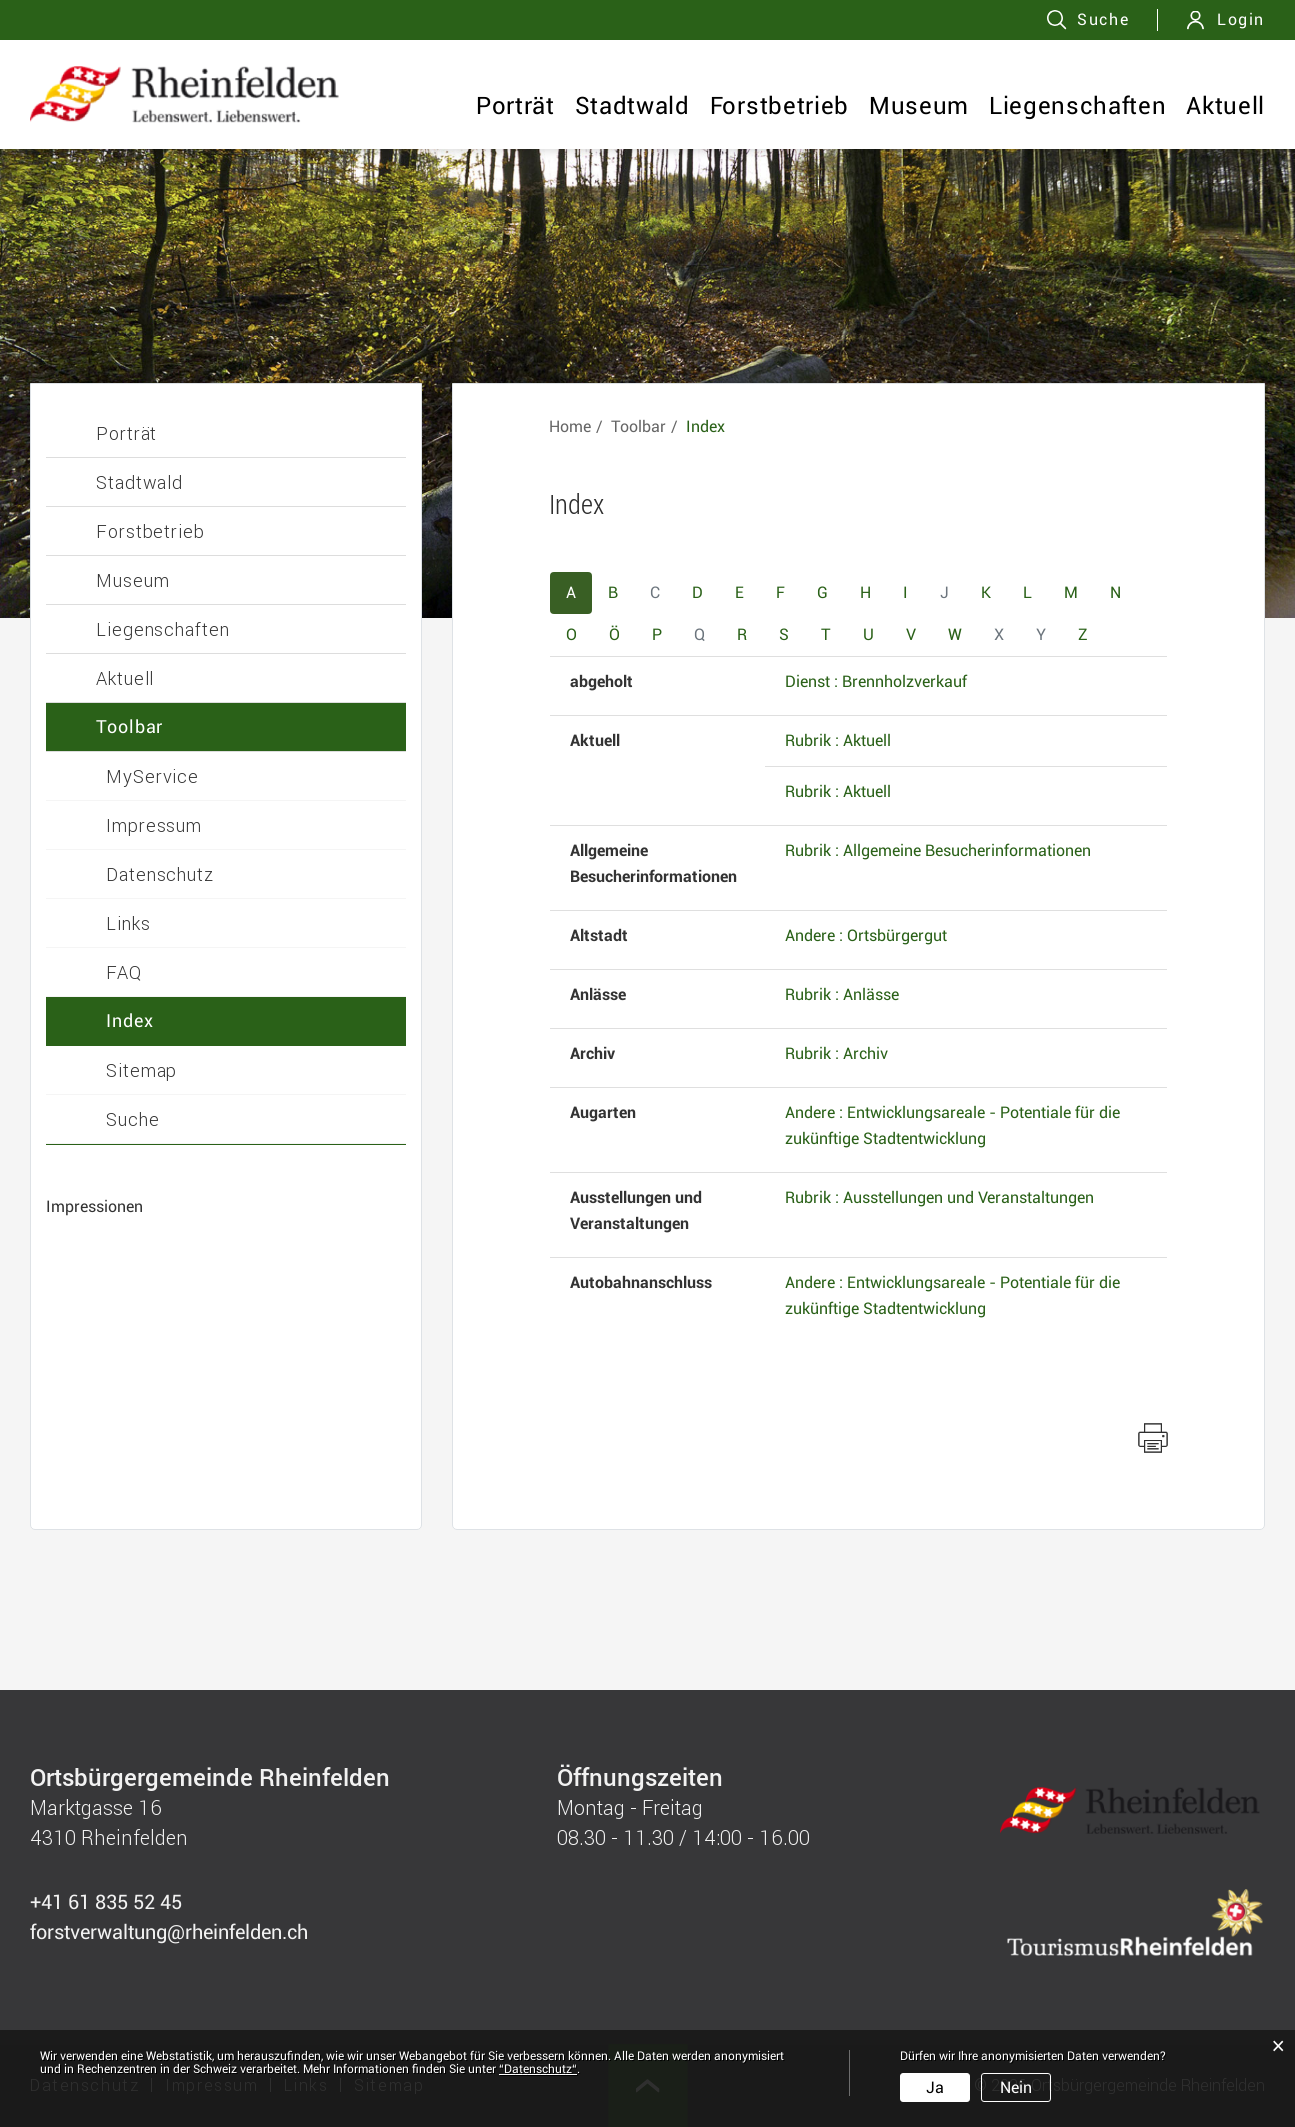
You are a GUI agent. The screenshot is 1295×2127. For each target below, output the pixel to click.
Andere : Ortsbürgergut (866, 935)
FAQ (124, 972)
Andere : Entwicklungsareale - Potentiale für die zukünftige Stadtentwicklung (952, 1125)
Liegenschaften (1077, 106)
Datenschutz (160, 874)
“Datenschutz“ (538, 2069)
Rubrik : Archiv (836, 1053)
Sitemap (141, 1070)
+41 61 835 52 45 (106, 1902)
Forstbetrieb (779, 106)
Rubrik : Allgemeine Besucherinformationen (938, 850)
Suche (133, 1119)
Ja (935, 2087)
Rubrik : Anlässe (842, 994)
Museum (919, 106)
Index (130, 1020)
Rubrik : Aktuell (838, 740)
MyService (152, 776)
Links (128, 923)
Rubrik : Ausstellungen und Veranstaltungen (939, 1197)
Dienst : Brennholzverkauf (876, 681)
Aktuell (1225, 106)
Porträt (515, 106)
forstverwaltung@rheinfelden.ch (169, 1932)
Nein (1016, 2087)
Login (1241, 19)
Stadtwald (632, 106)
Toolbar (129, 726)
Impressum (154, 825)
